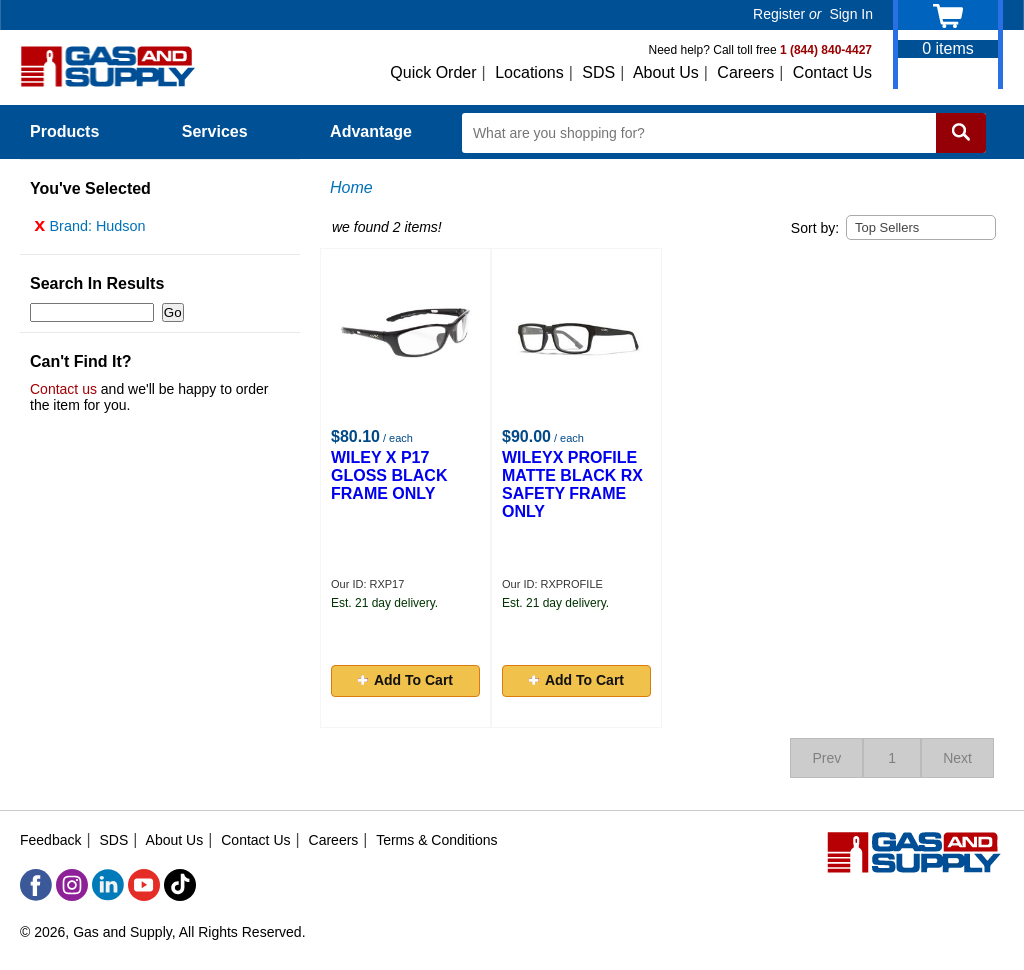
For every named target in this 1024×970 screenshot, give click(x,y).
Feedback (50, 840)
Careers (745, 72)
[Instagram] (72, 885)
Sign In (851, 14)
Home (351, 187)
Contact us (63, 394)
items (948, 48)
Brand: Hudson (90, 231)
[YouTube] (144, 885)
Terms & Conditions (436, 840)
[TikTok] (180, 885)
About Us (666, 72)
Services (226, 131)
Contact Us (832, 72)
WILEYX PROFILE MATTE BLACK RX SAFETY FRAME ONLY (572, 484)
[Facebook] (36, 885)
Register (779, 14)
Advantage (371, 131)
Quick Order (433, 72)
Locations (529, 72)
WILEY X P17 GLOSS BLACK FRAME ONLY (389, 475)
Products (76, 131)
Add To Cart (405, 680)
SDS (598, 72)
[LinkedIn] (108, 885)
